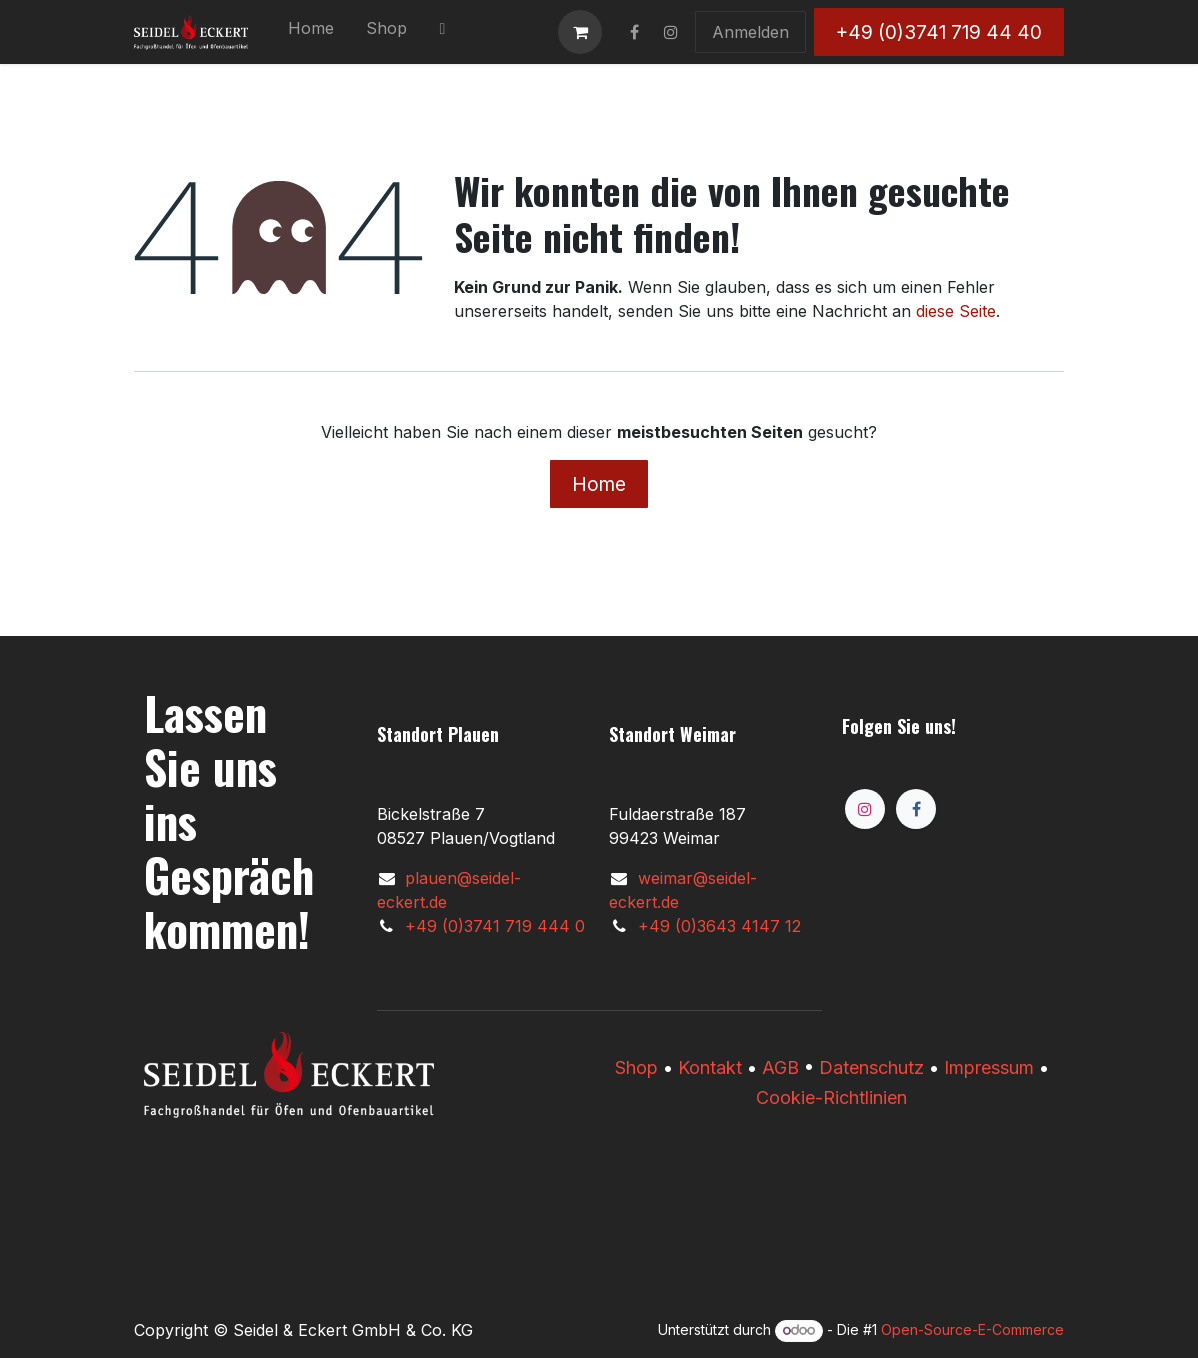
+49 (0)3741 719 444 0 (495, 926)
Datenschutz (871, 1067)
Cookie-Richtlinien (831, 1097)
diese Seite (956, 311)
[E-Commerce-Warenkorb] (580, 32)
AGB (780, 1067)
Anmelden (750, 32)
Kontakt (710, 1067)
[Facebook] (916, 809)
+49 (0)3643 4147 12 (719, 926)
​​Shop (636, 1067)
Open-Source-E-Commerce (972, 1329)
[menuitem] (311, 32)
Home (599, 484)
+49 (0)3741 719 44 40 (939, 32)
